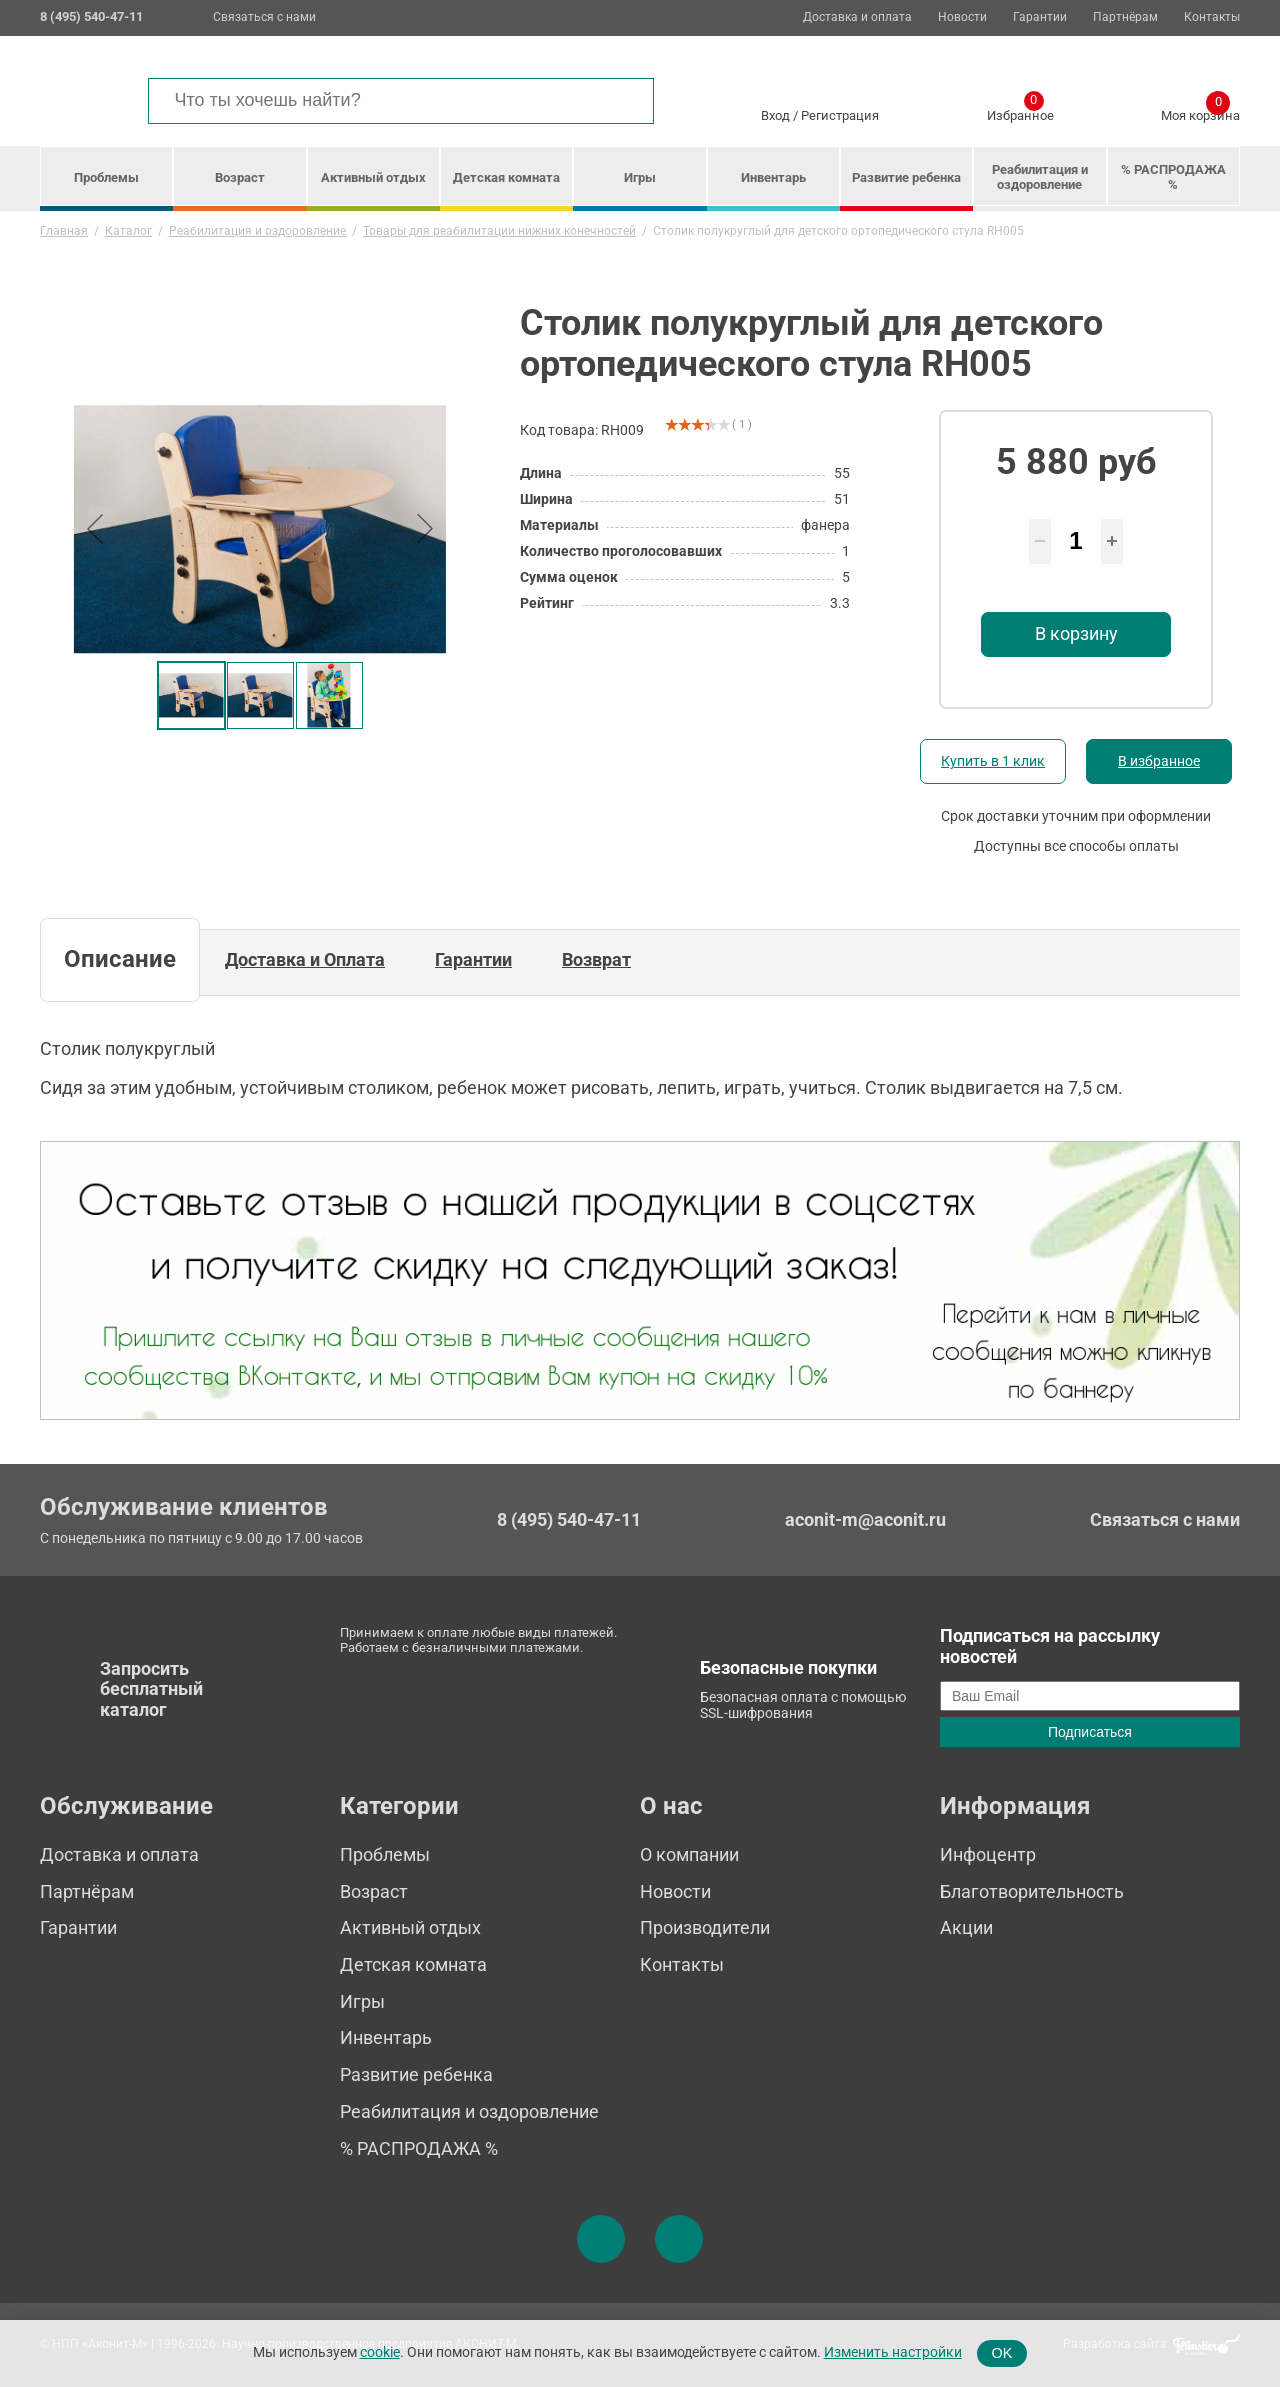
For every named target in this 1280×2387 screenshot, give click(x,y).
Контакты (1212, 17)
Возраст (240, 177)
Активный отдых (373, 177)
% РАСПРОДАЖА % (1173, 177)
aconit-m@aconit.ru (865, 1519)
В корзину (1076, 633)
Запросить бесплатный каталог (151, 1689)
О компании (689, 1854)
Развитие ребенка (906, 177)
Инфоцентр (988, 1854)
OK (1002, 2353)
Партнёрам (1125, 17)
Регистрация (840, 115)
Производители (705, 1927)
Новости (962, 17)
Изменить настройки (893, 2352)
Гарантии (1040, 17)
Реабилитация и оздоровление (1040, 177)
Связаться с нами (264, 17)
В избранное (1159, 761)
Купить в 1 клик (993, 761)
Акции (966, 1927)
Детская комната (506, 177)
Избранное (1020, 112)
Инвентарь (773, 177)
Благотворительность (1032, 1891)
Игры (640, 177)
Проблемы (106, 177)
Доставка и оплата (857, 17)
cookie (380, 2352)
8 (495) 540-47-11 (569, 1520)
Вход (775, 115)
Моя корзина (1200, 112)
